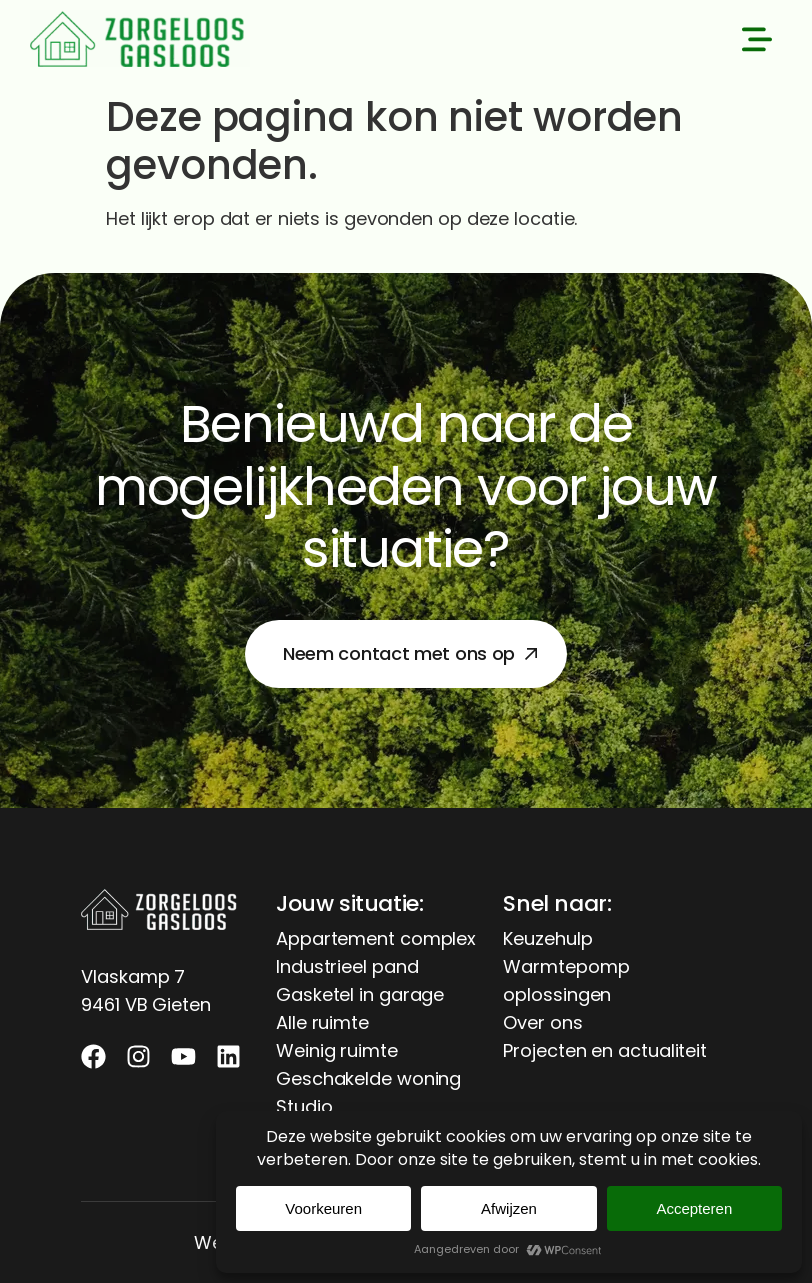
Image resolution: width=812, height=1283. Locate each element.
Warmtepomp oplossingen (566, 980)
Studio (304, 1106)
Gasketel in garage (360, 994)
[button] (756, 43)
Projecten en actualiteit (605, 1050)
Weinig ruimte (337, 1050)
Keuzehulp (547, 938)
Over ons (542, 1022)
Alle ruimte (322, 1022)
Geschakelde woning (368, 1078)
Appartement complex (376, 938)
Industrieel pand (347, 966)
